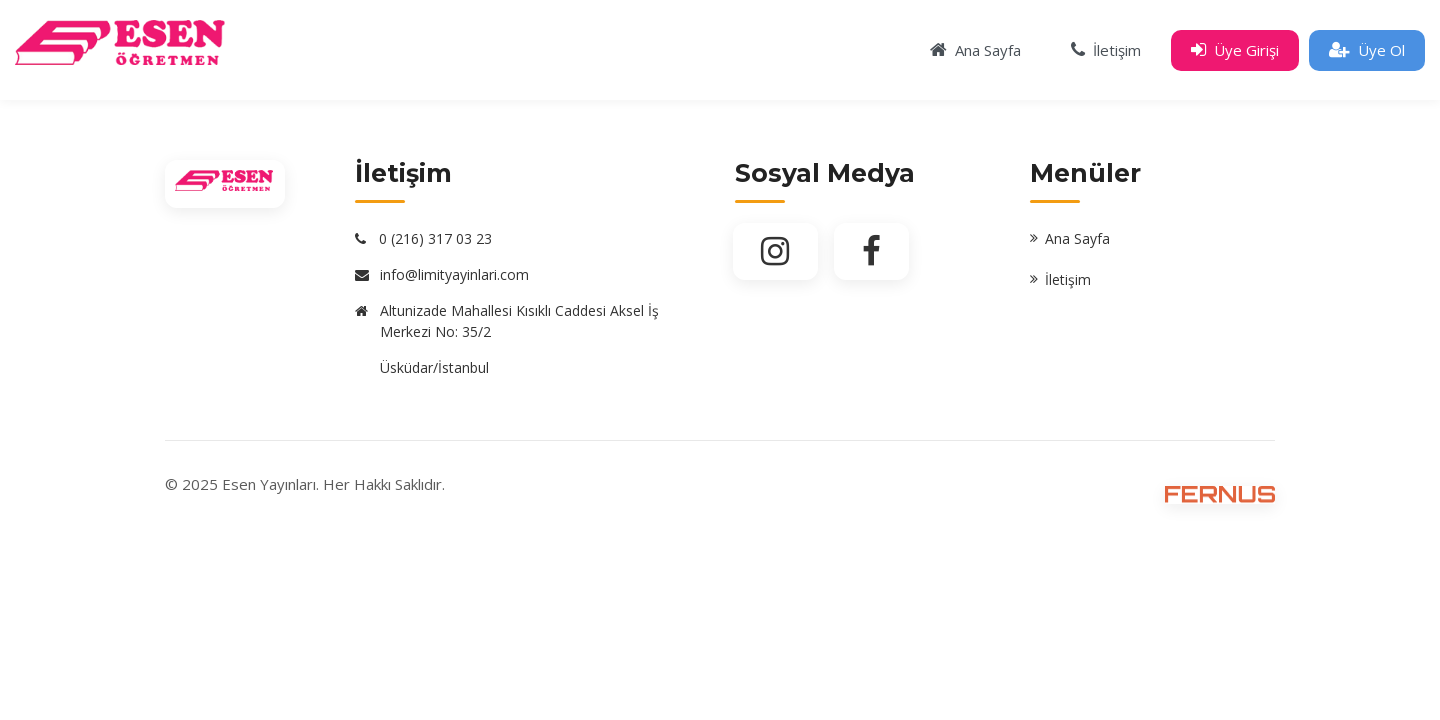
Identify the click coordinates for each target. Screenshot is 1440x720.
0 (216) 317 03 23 (435, 238)
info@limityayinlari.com (454, 274)
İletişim (1068, 279)
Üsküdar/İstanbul (434, 367)
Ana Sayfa (1077, 238)
